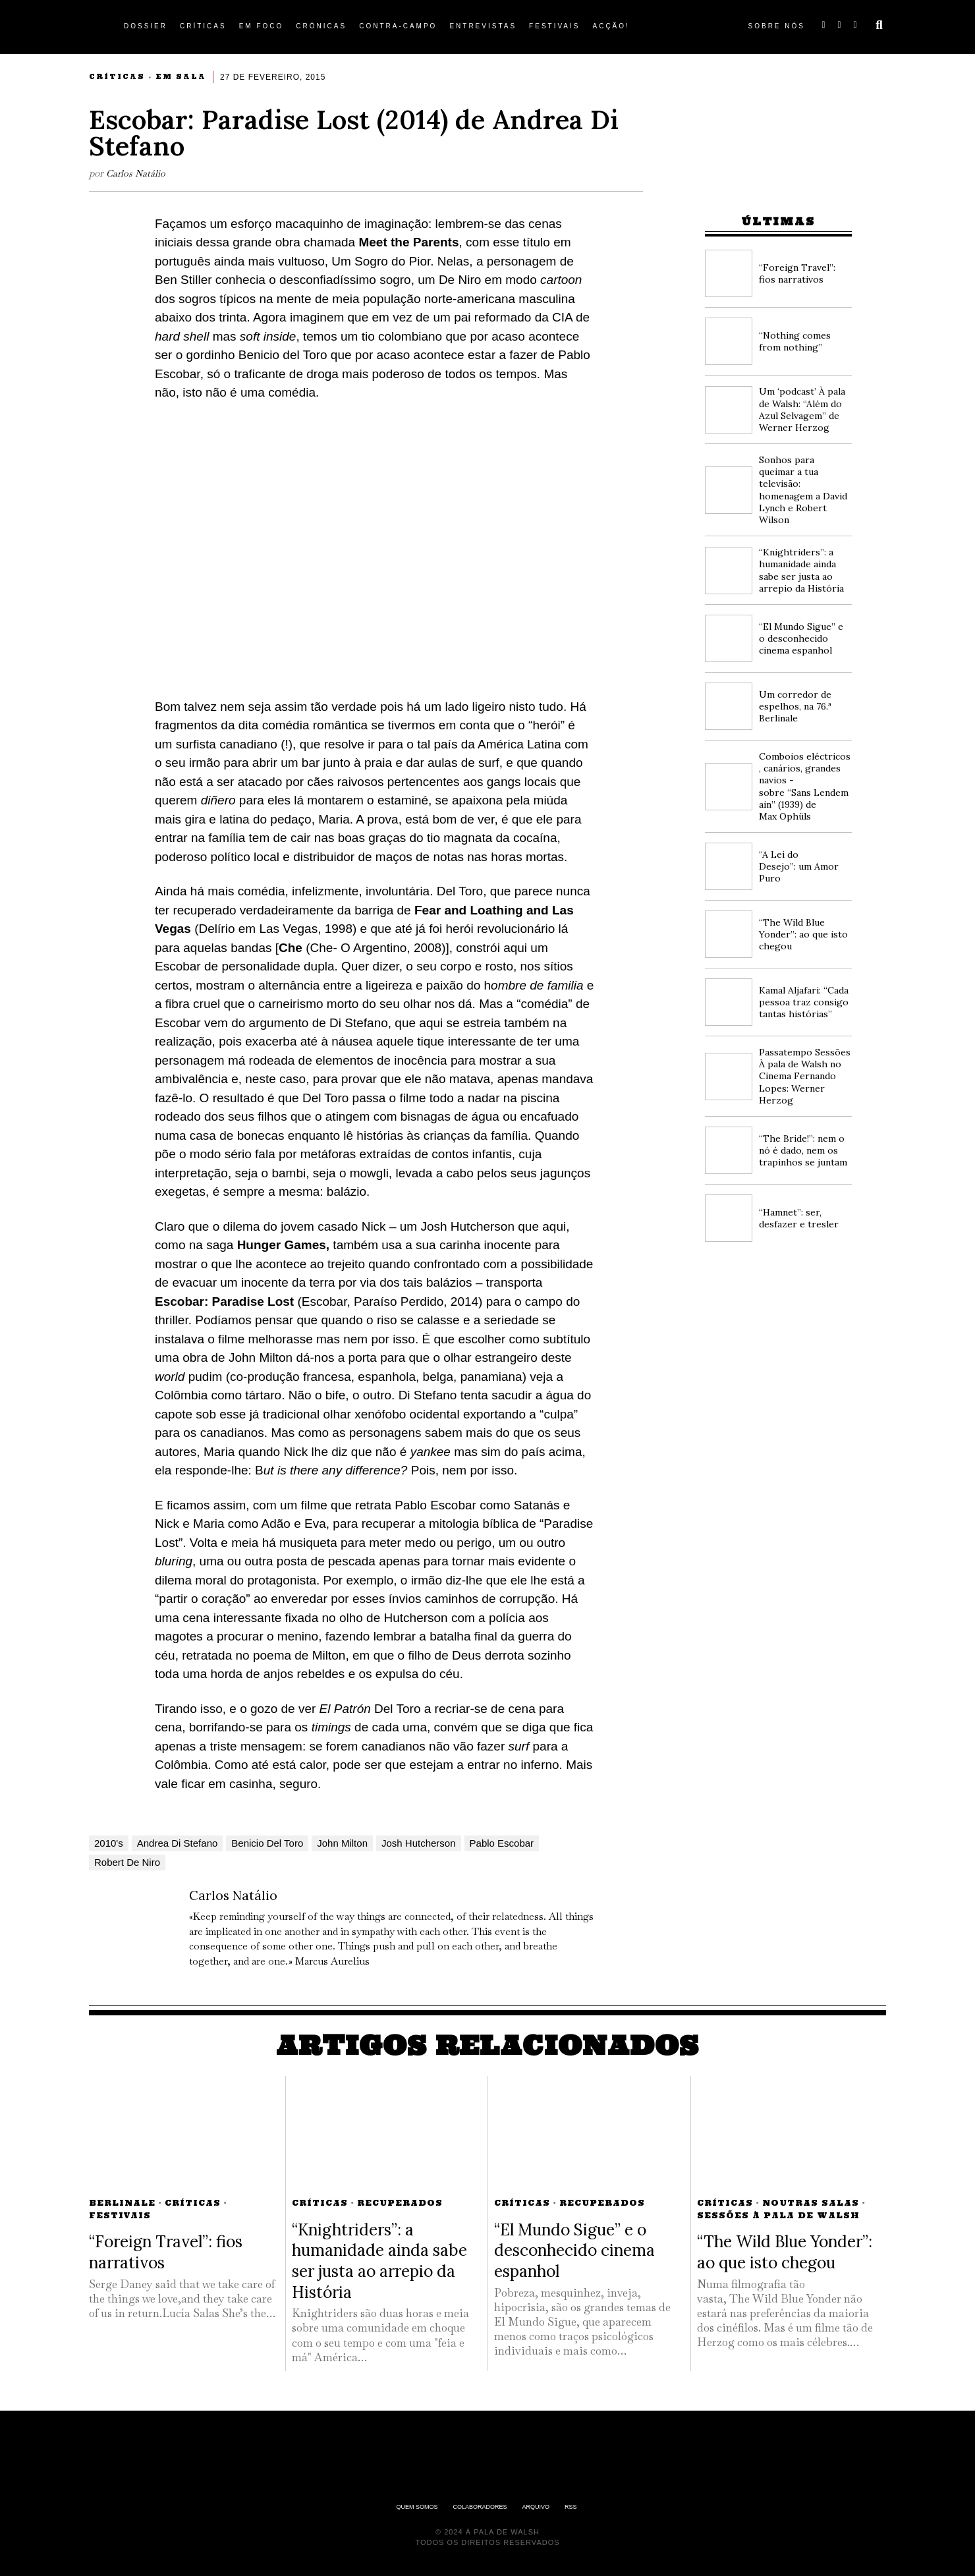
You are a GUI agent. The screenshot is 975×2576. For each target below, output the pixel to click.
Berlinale (122, 2203)
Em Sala (180, 76)
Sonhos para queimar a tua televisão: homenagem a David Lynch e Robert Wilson (803, 490)
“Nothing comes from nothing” (795, 341)
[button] (879, 25)
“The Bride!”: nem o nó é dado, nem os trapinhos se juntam (803, 1150)
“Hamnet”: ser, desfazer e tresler (799, 1218)
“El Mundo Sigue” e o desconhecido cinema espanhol (801, 638)
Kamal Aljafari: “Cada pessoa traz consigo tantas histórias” (804, 1002)
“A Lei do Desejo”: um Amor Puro (799, 866)
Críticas (117, 76)
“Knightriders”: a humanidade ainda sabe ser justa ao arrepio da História (801, 570)
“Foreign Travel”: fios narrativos (797, 273)
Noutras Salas (810, 2203)
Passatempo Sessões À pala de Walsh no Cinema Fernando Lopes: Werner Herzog (804, 1076)
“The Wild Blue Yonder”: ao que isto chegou (803, 934)
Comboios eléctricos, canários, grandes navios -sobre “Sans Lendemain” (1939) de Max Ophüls (804, 786)
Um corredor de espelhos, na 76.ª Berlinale (795, 706)
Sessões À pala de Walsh (778, 2215)
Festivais (120, 2215)
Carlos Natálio (136, 173)
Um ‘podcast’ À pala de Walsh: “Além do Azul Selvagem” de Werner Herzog (802, 409)
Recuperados (400, 2203)
